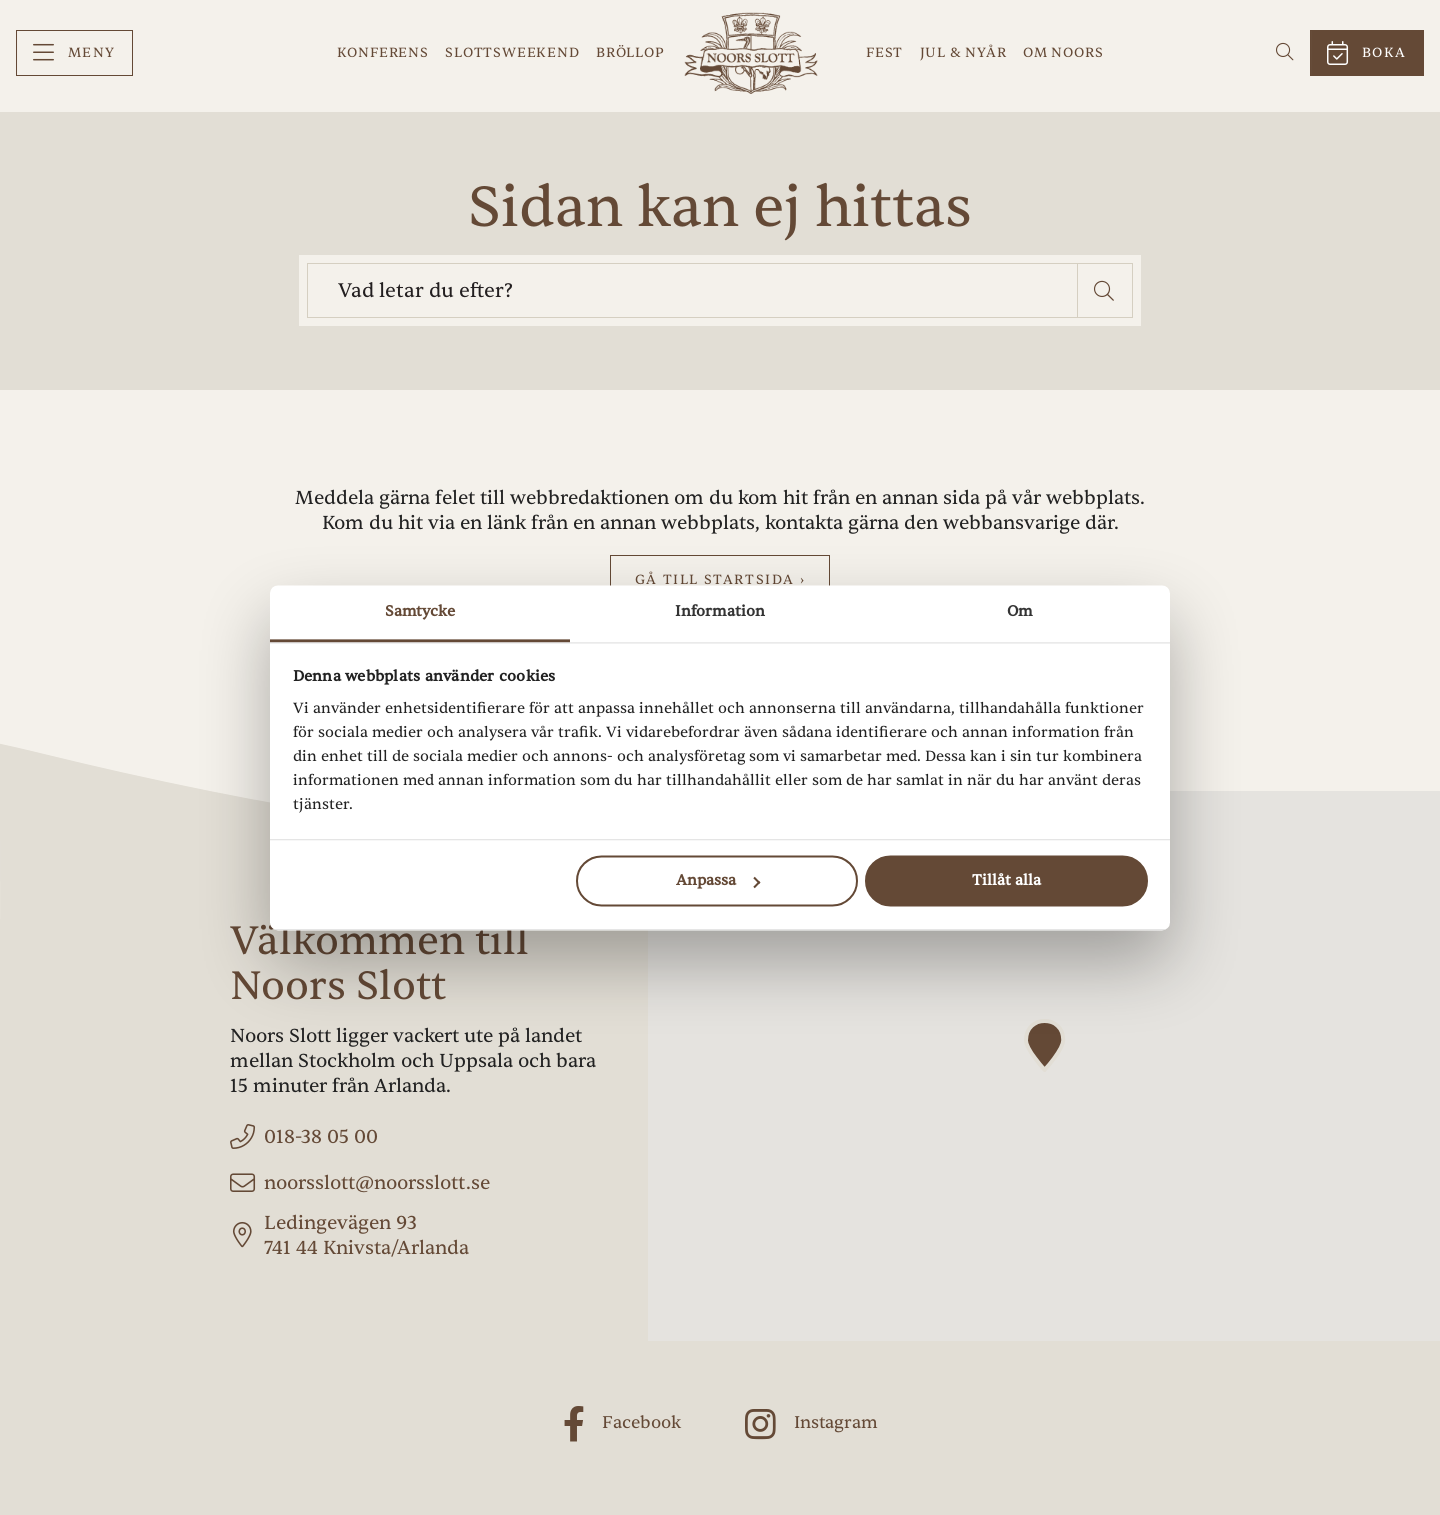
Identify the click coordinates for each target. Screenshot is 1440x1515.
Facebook (641, 1423)
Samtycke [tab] (420, 611)
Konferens (383, 52)
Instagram (836, 1423)
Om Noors (1063, 52)
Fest (884, 52)
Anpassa (718, 880)
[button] (1105, 290)
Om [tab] (1019, 611)
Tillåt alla (1006, 880)
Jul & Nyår (963, 52)
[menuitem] (74, 53)
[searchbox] (692, 290)
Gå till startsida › (720, 579)
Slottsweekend (512, 52)
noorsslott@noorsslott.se (377, 1183)
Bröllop (630, 52)
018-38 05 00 (321, 1137)
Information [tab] (720, 611)
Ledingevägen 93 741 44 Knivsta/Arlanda (366, 1235)
